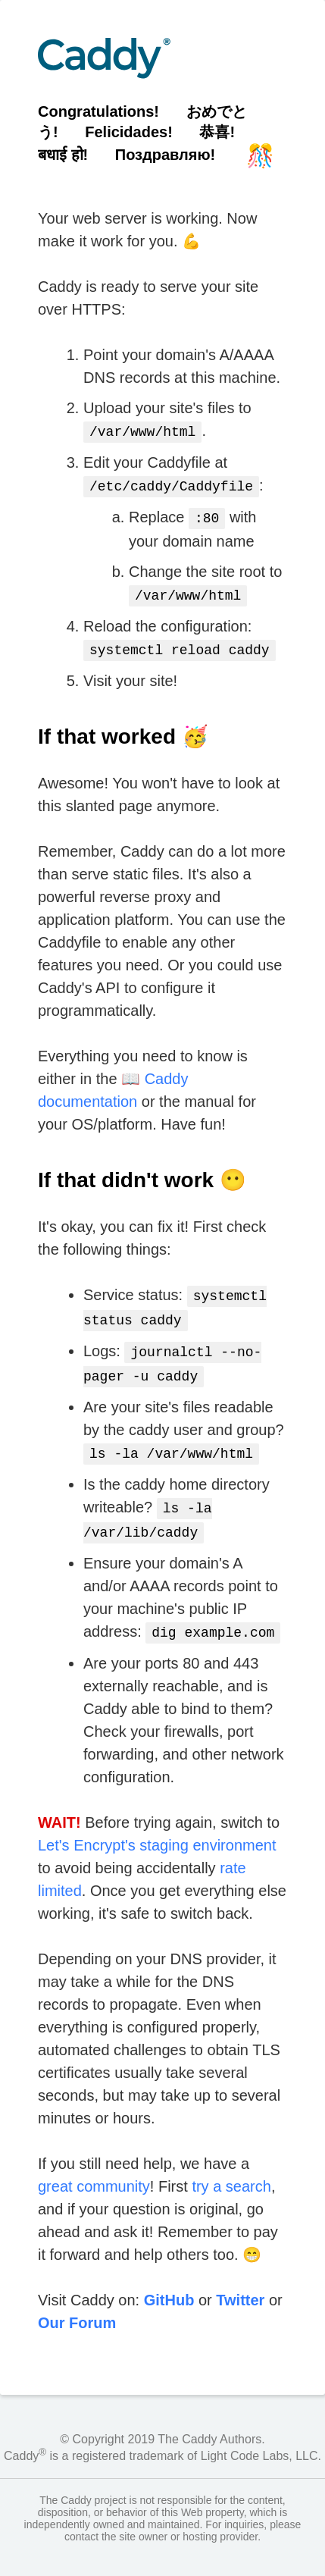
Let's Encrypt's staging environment (157, 1825)
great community (94, 2166)
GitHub (169, 2280)
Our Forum (77, 2303)
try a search (231, 2166)
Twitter (240, 2280)
